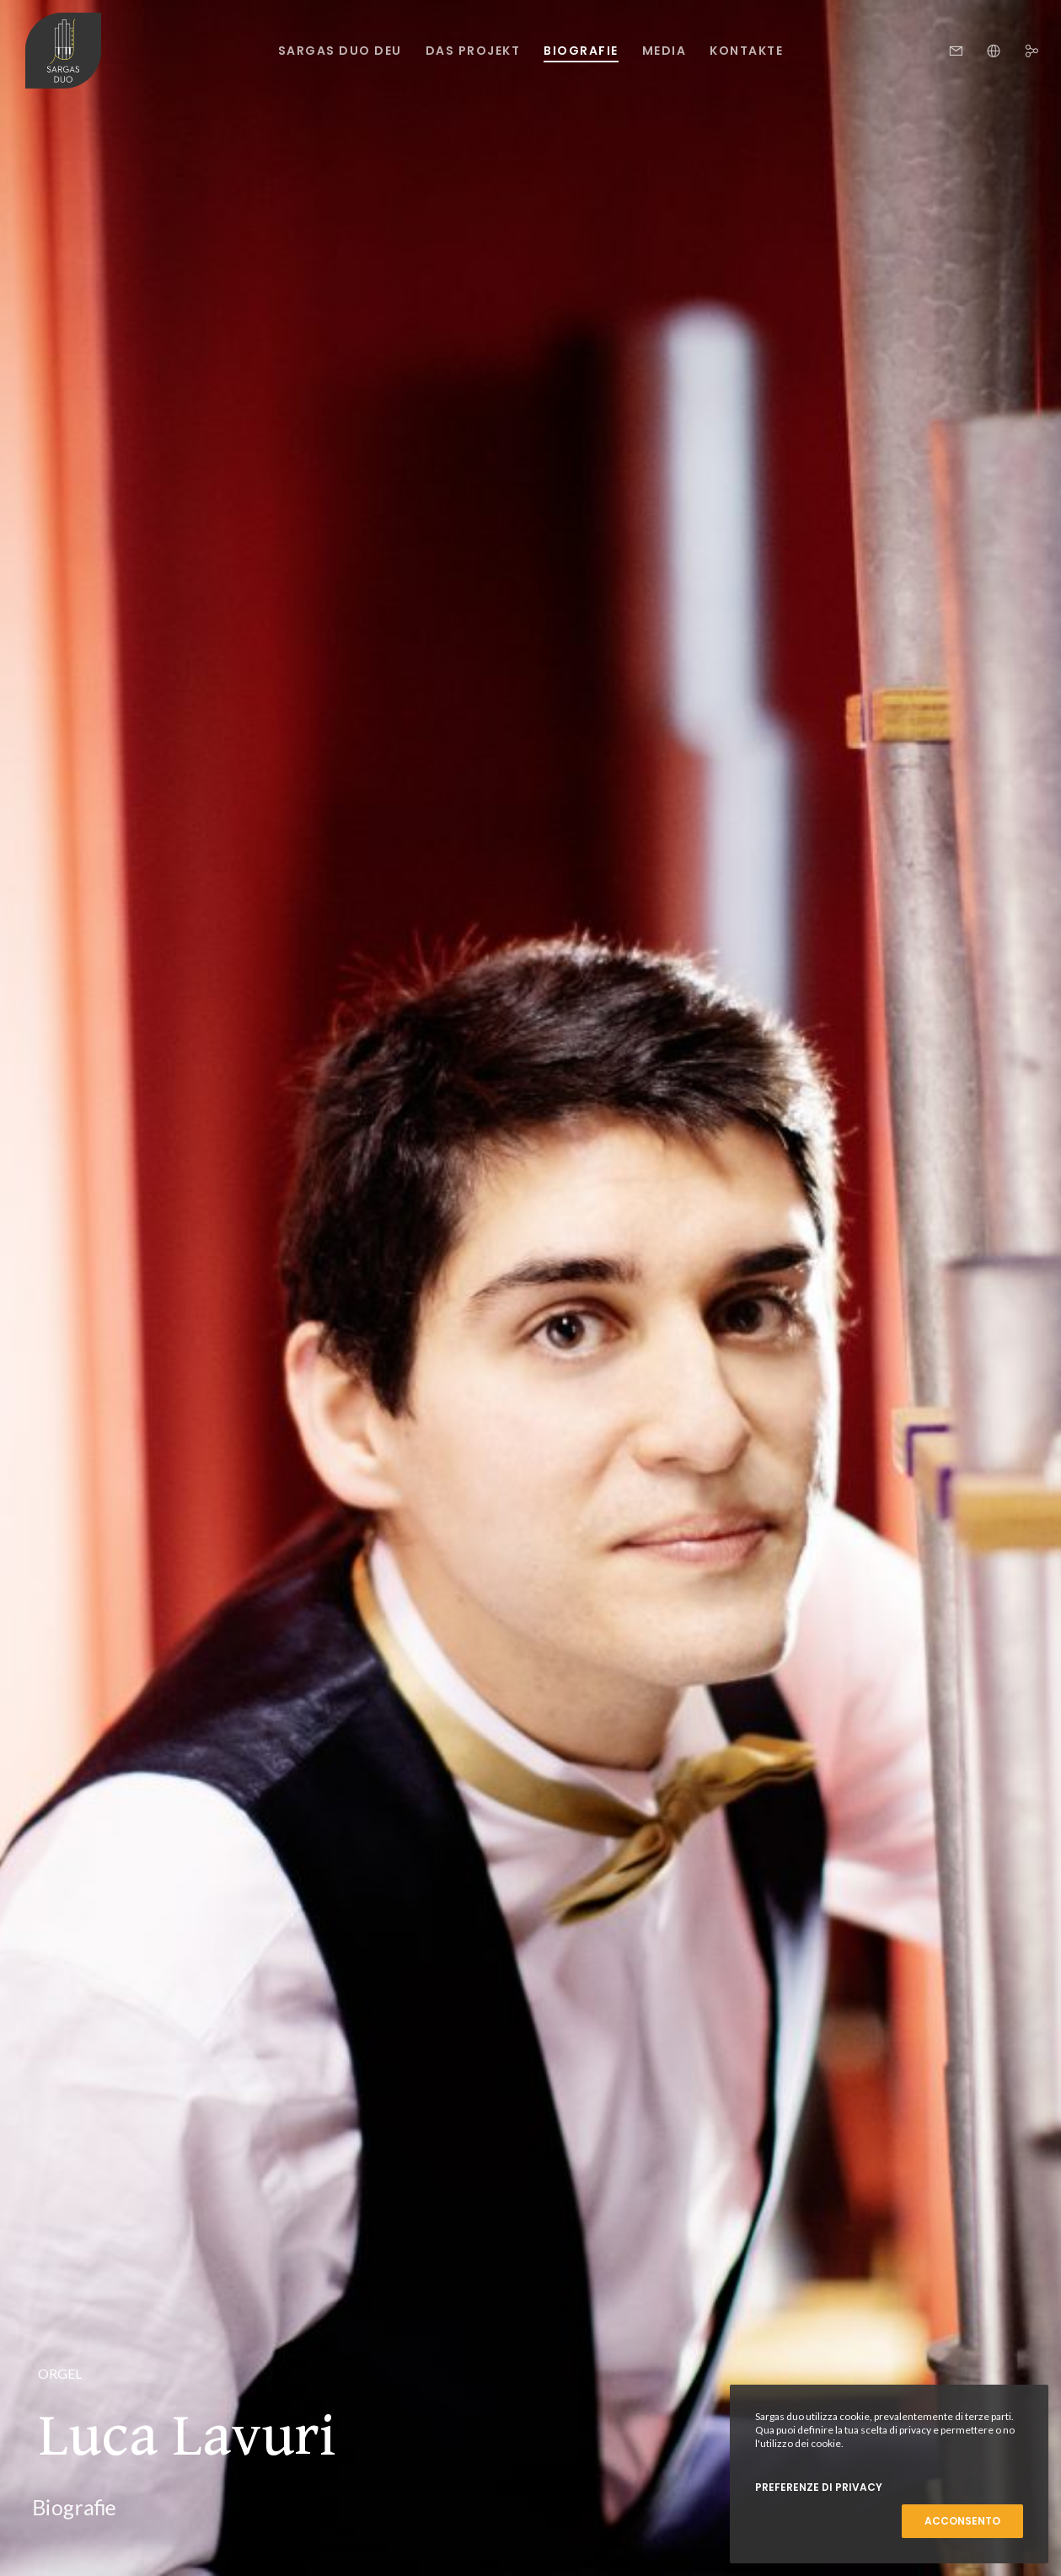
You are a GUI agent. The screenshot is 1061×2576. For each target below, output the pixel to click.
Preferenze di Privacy (818, 2487)
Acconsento (962, 2521)
